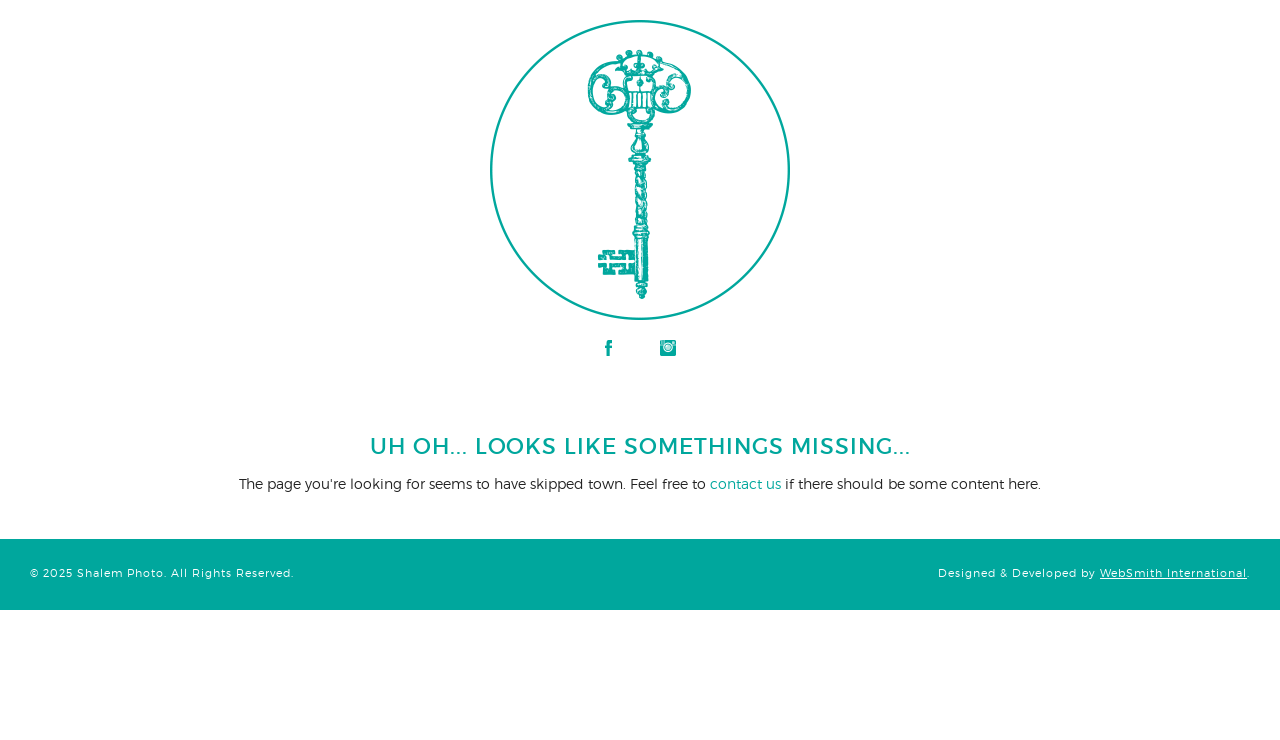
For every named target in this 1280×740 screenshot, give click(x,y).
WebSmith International (1173, 573)
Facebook (608, 348)
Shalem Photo (214, 30)
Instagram (668, 348)
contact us (745, 483)
